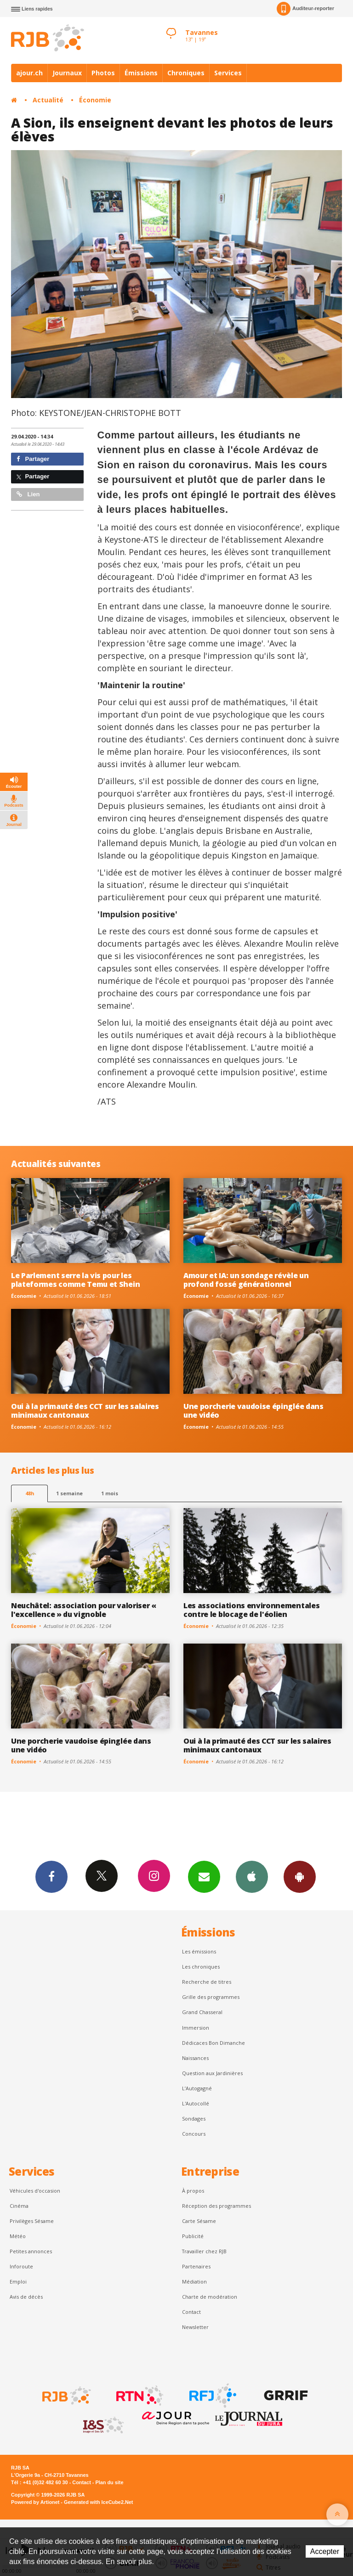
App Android (300, 1876)
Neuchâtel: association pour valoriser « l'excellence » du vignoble (83, 1609)
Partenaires (196, 2266)
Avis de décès (26, 2297)
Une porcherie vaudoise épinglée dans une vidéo (253, 1410)
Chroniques (186, 72)
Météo (18, 2236)
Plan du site (109, 2482)
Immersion (195, 2028)
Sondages (193, 2118)
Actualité (48, 99)
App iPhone (252, 1876)
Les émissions (199, 1951)
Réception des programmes (216, 2206)
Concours (193, 2134)
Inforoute (21, 2266)
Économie (95, 99)
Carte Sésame (199, 2221)
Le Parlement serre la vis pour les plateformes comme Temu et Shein (75, 1279)
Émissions (141, 72)
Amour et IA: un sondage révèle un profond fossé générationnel (246, 1279)
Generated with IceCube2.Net (98, 2502)
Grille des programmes (210, 1997)
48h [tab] (29, 1493)
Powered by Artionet (35, 2502)
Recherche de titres (206, 1982)
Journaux (67, 72)
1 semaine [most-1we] (69, 1493)
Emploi (18, 2281)
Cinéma (19, 2206)
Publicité (193, 2236)
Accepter (324, 2551)
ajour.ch (29, 72)
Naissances (195, 2058)
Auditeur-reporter (305, 9)
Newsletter (195, 2327)
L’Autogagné (197, 2088)
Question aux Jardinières (212, 2073)
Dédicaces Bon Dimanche (213, 2043)
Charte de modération (209, 2297)
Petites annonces (31, 2251)
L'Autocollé (195, 2103)
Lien (28, 494)
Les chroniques (201, 1967)
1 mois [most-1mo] (109, 1493)
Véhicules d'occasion (35, 2191)
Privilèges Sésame (32, 2221)
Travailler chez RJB (204, 2251)
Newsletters (204, 1876)
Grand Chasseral (202, 2012)
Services (228, 72)
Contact (191, 2312)
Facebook (51, 1876)
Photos (103, 72)
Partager (33, 458)
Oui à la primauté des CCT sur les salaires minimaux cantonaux (85, 1410)
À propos (193, 2191)
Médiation (194, 2281)
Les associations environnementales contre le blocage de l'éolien (251, 1609)
